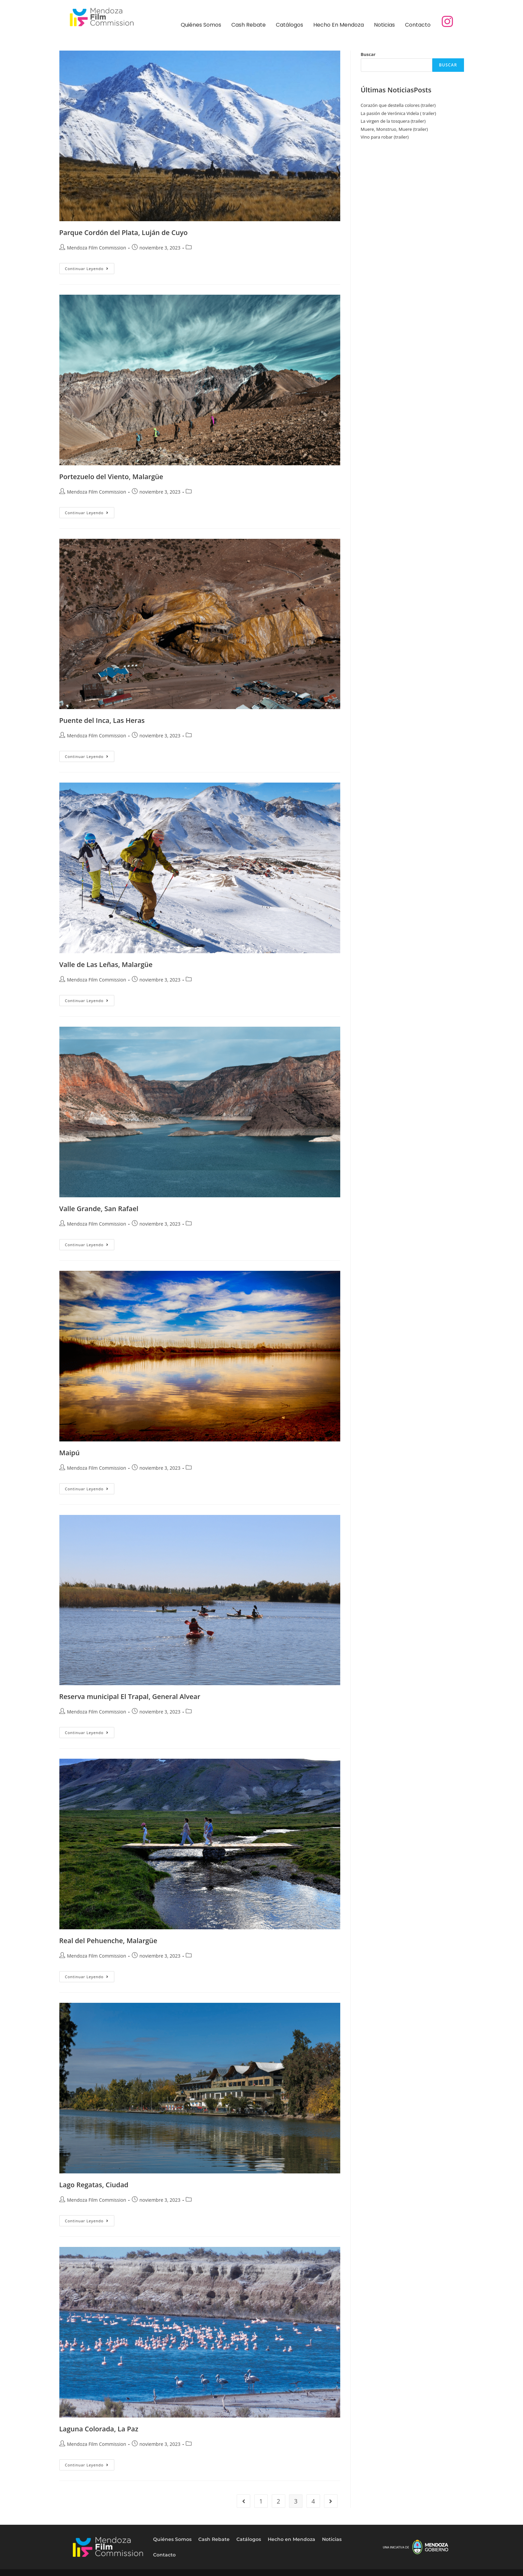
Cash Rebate (248, 25)
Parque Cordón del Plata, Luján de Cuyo (123, 232)
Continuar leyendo (90, 267)
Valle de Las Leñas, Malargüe (106, 964)
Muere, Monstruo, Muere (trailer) (394, 129)
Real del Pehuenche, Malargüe (108, 1940)
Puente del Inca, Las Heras (102, 720)
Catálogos (289, 25)
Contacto (418, 25)
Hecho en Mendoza (338, 25)
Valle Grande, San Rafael (99, 1208)
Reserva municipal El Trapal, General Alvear (129, 1696)
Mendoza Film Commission (96, 247)
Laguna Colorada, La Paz (98, 2428)
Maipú (69, 1452)
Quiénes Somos (201, 25)
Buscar (368, 54)
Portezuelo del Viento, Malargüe (111, 476)
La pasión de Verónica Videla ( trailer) (398, 113)
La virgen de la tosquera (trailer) (393, 121)
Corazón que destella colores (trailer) (398, 105)
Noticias (384, 25)
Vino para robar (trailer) (385, 137)
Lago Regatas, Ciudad (93, 2184)
